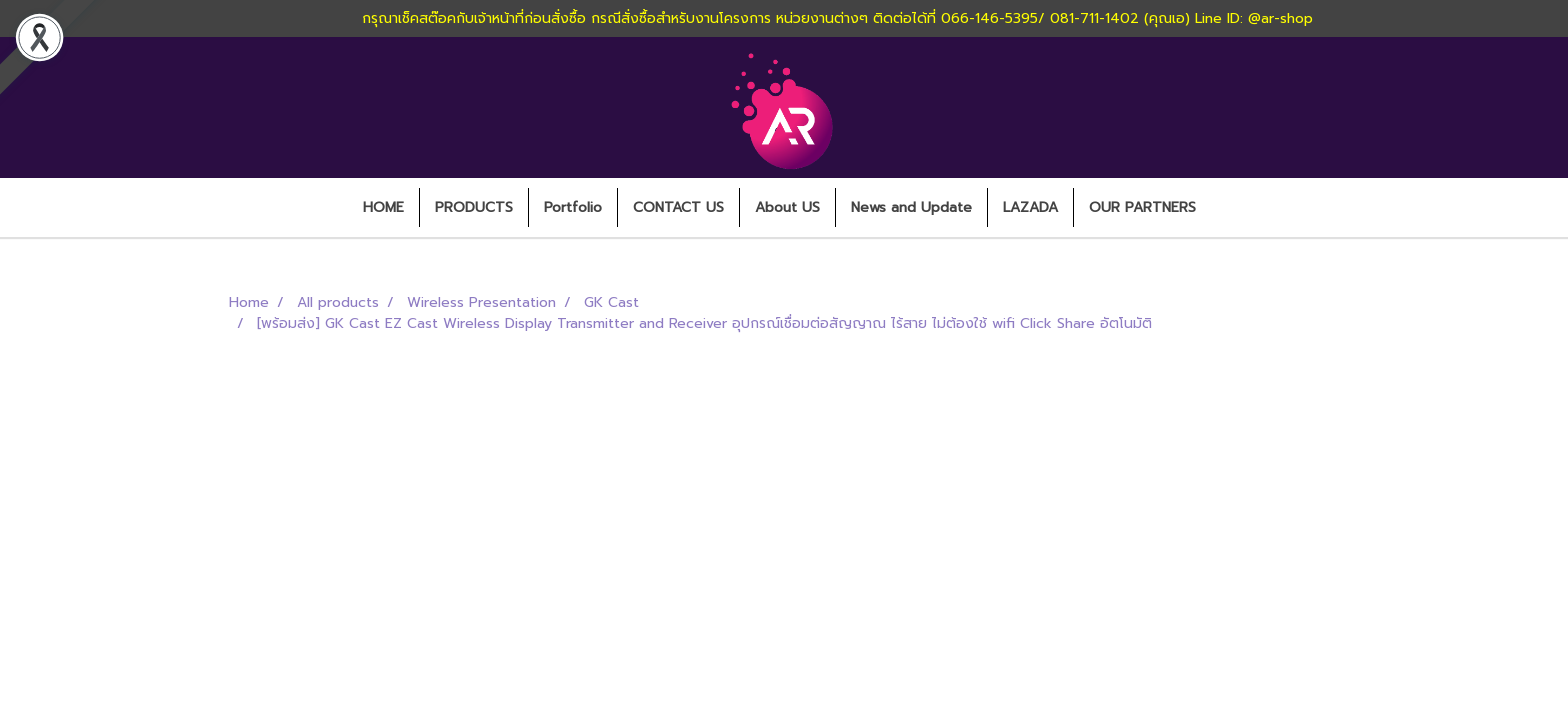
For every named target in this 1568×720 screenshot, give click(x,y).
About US (787, 207)
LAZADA (1030, 207)
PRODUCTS (474, 207)
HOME (383, 207)
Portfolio (573, 207)
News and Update (911, 207)
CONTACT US (678, 207)
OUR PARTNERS (1142, 207)
